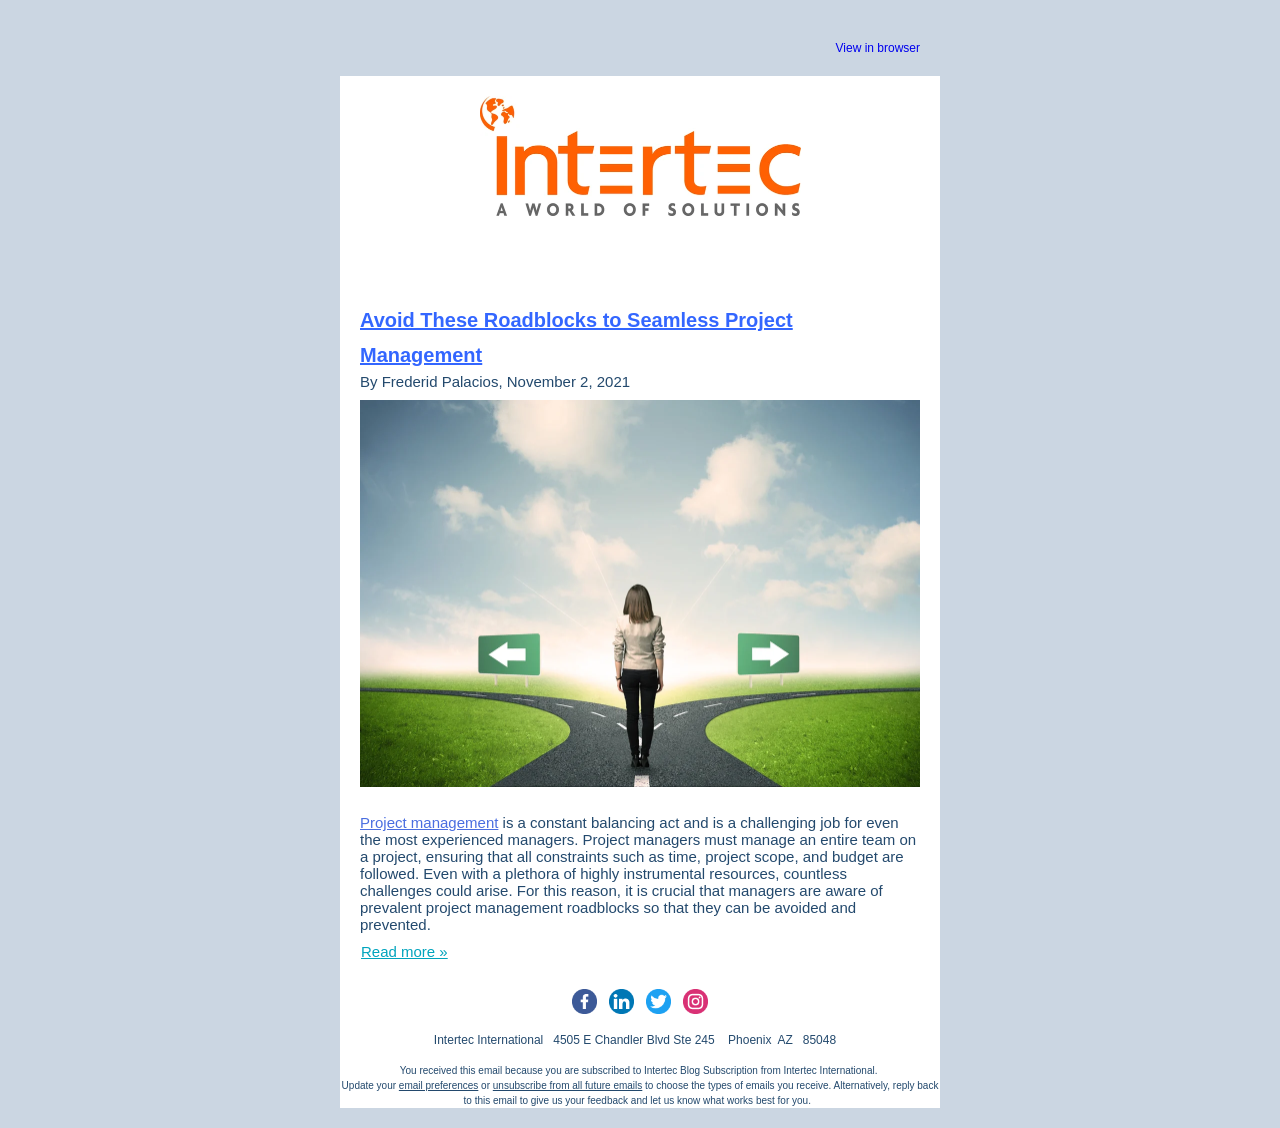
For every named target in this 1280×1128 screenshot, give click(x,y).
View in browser (878, 48)
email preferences (438, 1085)
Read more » (404, 951)
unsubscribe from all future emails (568, 1085)
